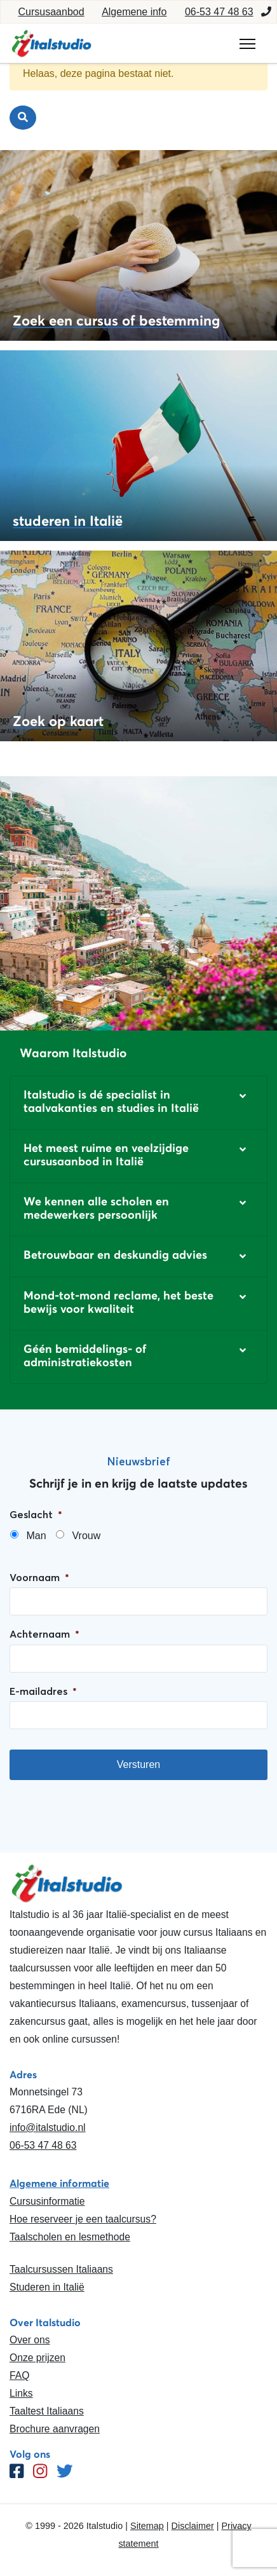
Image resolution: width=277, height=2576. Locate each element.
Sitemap (147, 2526)
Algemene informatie (59, 2183)
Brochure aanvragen (55, 2428)
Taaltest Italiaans (47, 2411)
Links (21, 2393)
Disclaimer (193, 2526)
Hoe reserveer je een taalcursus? (83, 2219)
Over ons (30, 2339)
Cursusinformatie (47, 2201)
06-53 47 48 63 (219, 11)
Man (36, 1535)
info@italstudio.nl (48, 2127)
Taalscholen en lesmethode (70, 2236)
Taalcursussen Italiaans (61, 2269)
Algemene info (134, 11)
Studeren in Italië (47, 2287)
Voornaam (39, 1577)
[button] (138, 1102)
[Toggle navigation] (247, 43)
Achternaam (44, 1633)
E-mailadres (43, 1691)
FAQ (19, 2375)
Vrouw (86, 1535)
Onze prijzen (37, 2357)
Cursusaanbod (51, 11)
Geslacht (36, 1514)
